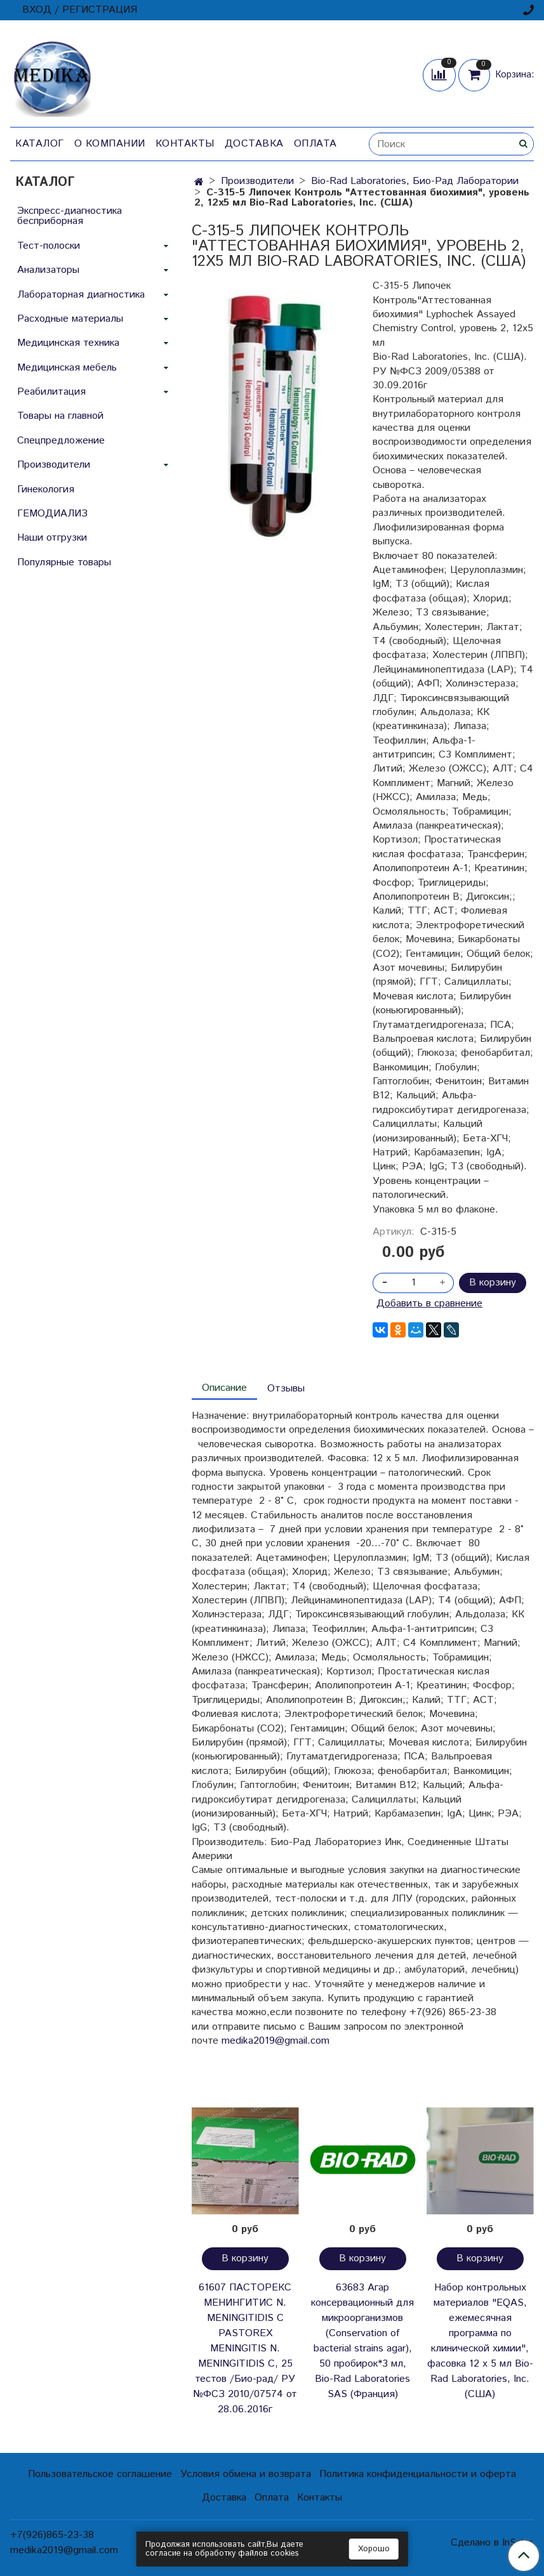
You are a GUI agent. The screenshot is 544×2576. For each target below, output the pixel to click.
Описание (224, 1388)
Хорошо (374, 2549)
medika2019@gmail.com (275, 2041)
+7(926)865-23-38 (52, 2535)
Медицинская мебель (67, 367)
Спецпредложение (61, 440)
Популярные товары (64, 562)
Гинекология (45, 489)
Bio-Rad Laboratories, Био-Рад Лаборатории (415, 181)
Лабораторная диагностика (81, 294)
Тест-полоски (48, 246)
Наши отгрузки (52, 537)
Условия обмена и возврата (245, 2474)
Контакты (185, 143)
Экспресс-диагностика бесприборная (69, 216)
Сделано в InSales (492, 2543)
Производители (257, 181)
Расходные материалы (70, 319)
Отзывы (286, 1388)
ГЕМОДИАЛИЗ (52, 513)
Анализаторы (48, 270)
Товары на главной (60, 416)
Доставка (254, 143)
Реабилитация (51, 391)
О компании (109, 143)
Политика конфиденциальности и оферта (417, 2474)
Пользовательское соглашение (100, 2474)
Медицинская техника (68, 343)
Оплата (315, 143)
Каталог (39, 143)
